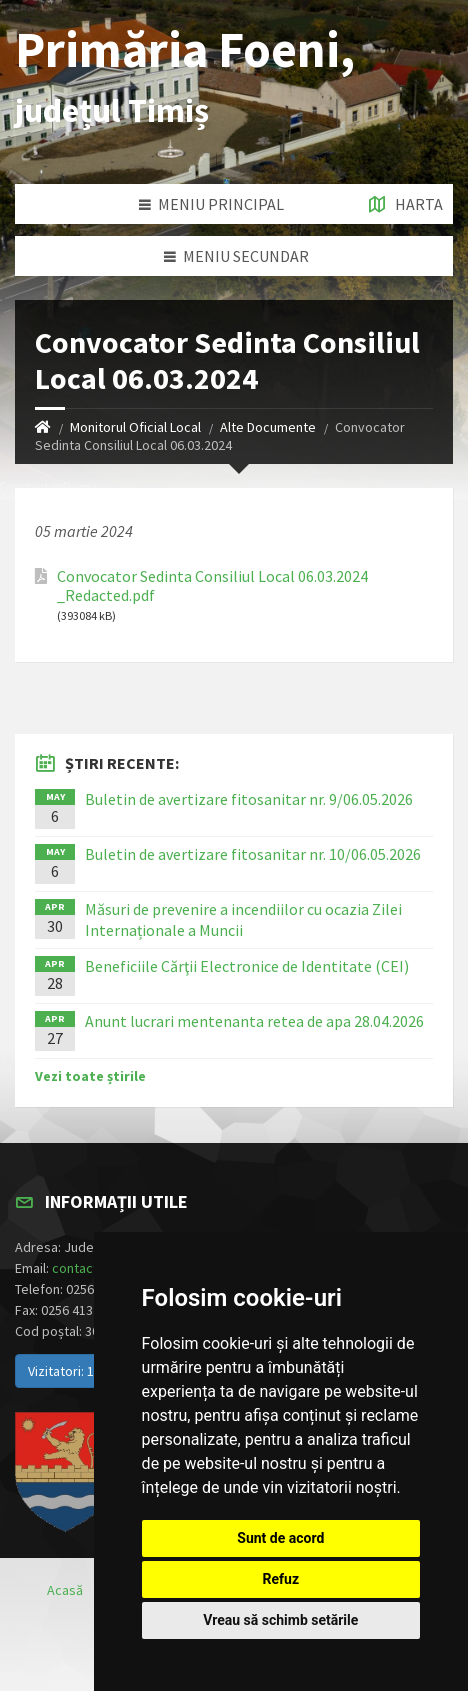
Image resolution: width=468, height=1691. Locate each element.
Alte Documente (268, 427)
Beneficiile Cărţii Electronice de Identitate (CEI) (247, 966)
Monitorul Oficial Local (135, 427)
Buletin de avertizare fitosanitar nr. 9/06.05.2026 (249, 799)
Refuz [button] (281, 1579)
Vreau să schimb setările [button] (280, 1620)
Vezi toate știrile (90, 1076)
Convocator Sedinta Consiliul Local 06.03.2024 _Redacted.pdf (212, 586)
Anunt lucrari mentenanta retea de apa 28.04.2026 (254, 1021)
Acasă (65, 1590)
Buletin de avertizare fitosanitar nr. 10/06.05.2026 (253, 854)
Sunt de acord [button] (280, 1538)
